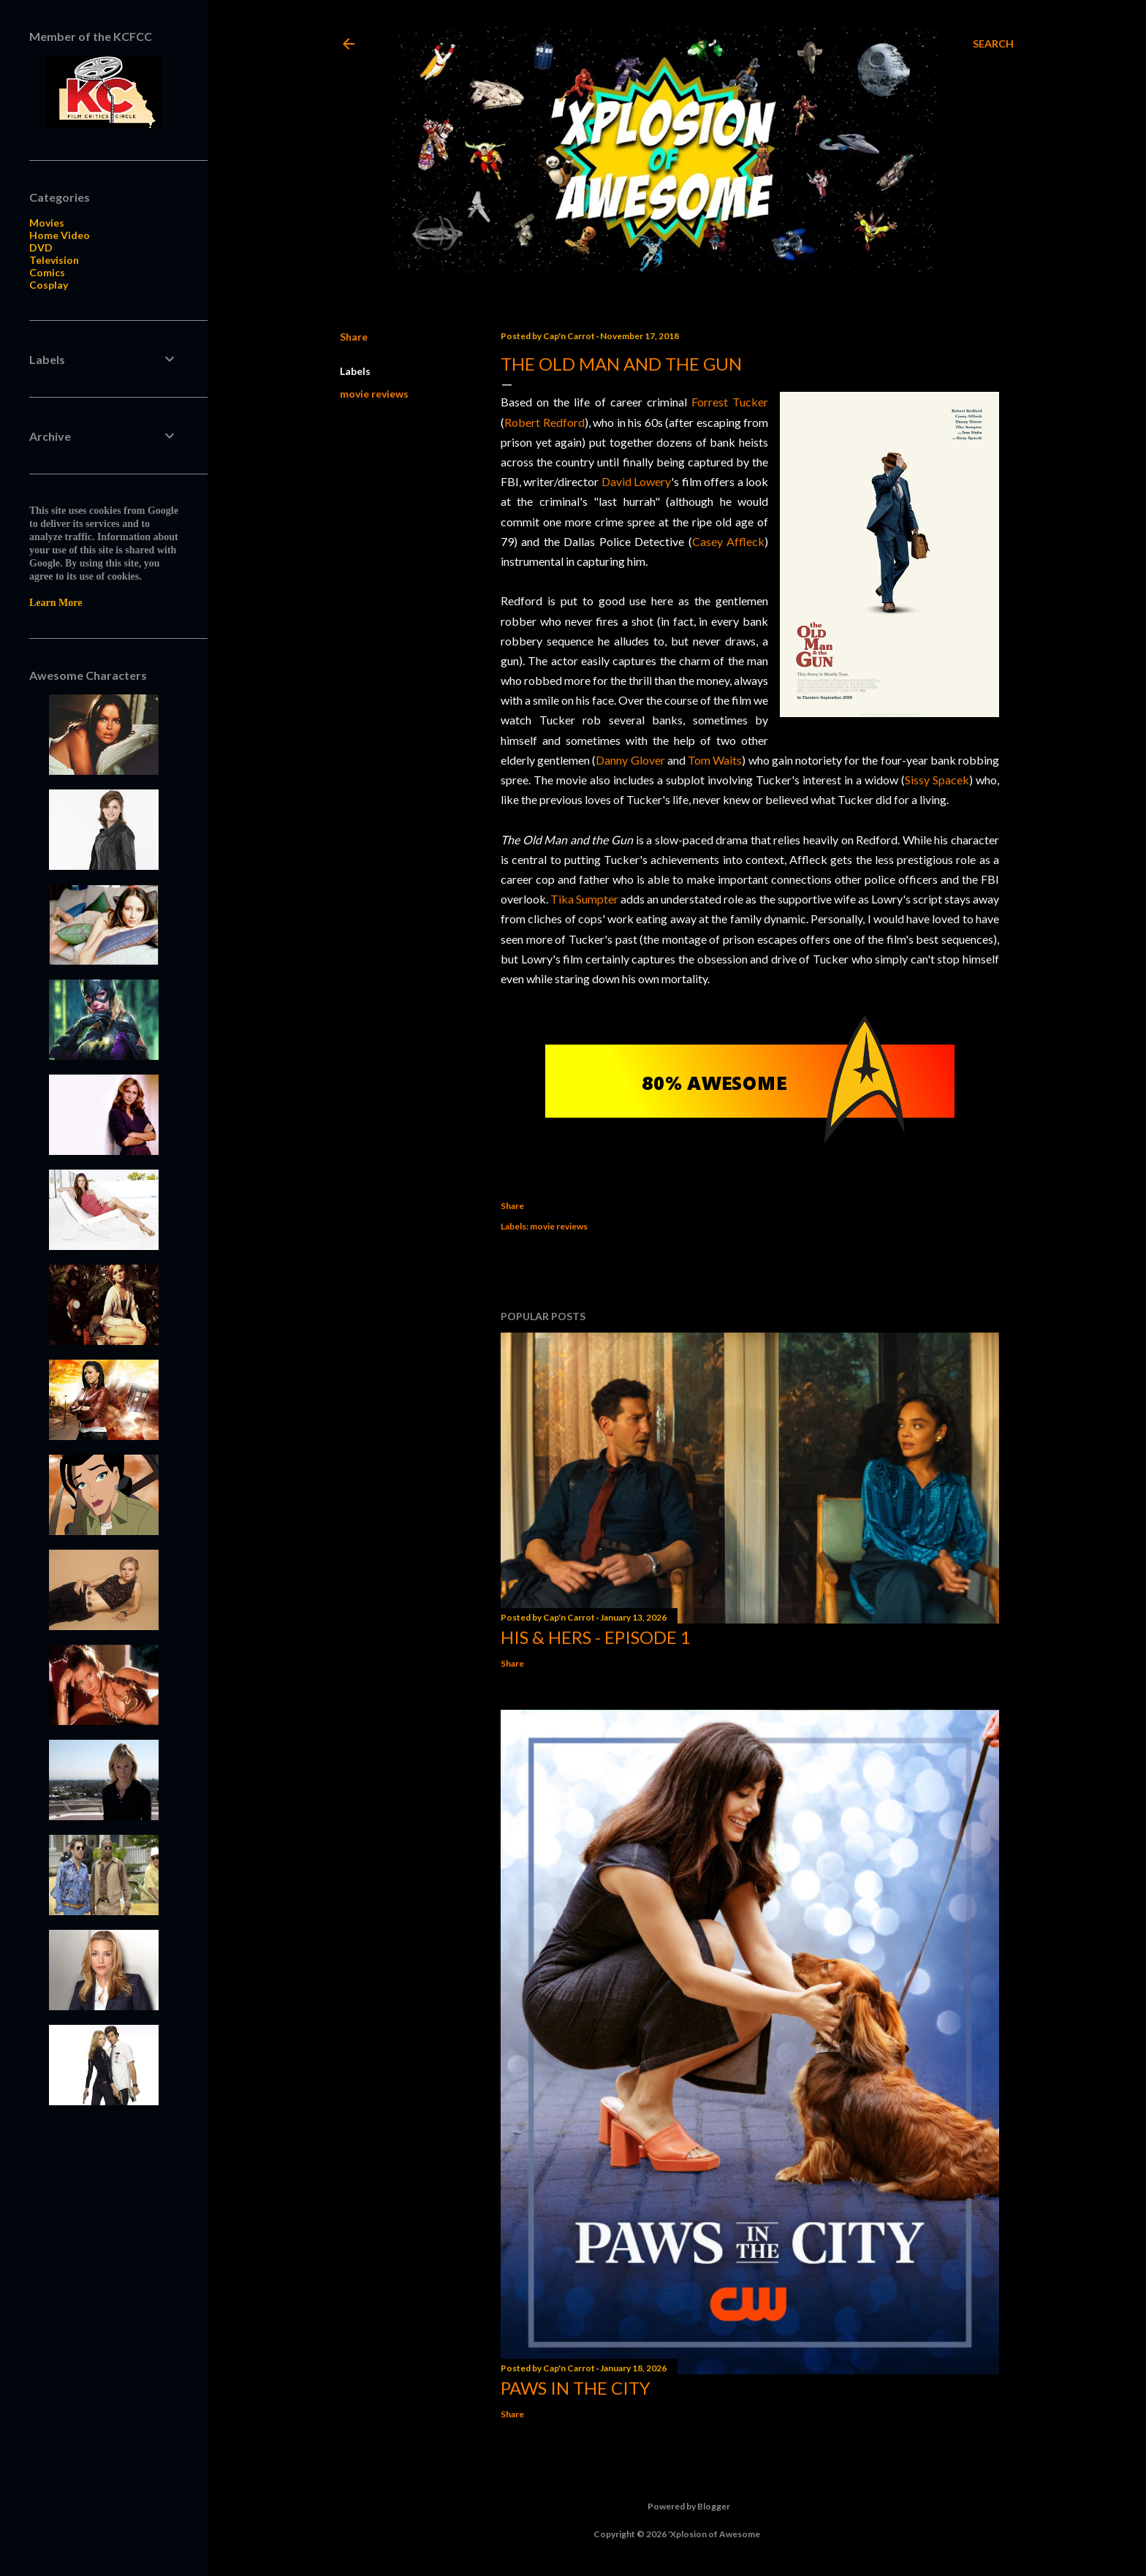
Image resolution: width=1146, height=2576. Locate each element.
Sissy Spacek (937, 780)
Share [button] (354, 336)
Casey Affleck (728, 541)
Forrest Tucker (729, 402)
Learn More (55, 602)
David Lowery (635, 481)
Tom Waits (715, 760)
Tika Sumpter (584, 899)
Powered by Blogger (677, 2506)
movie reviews (374, 393)
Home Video (59, 235)
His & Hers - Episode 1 (596, 1637)
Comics (47, 272)
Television (54, 260)
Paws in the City (575, 2387)
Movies (46, 222)
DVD (41, 247)
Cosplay (48, 285)
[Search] (993, 43)
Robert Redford (544, 422)
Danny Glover (630, 760)
